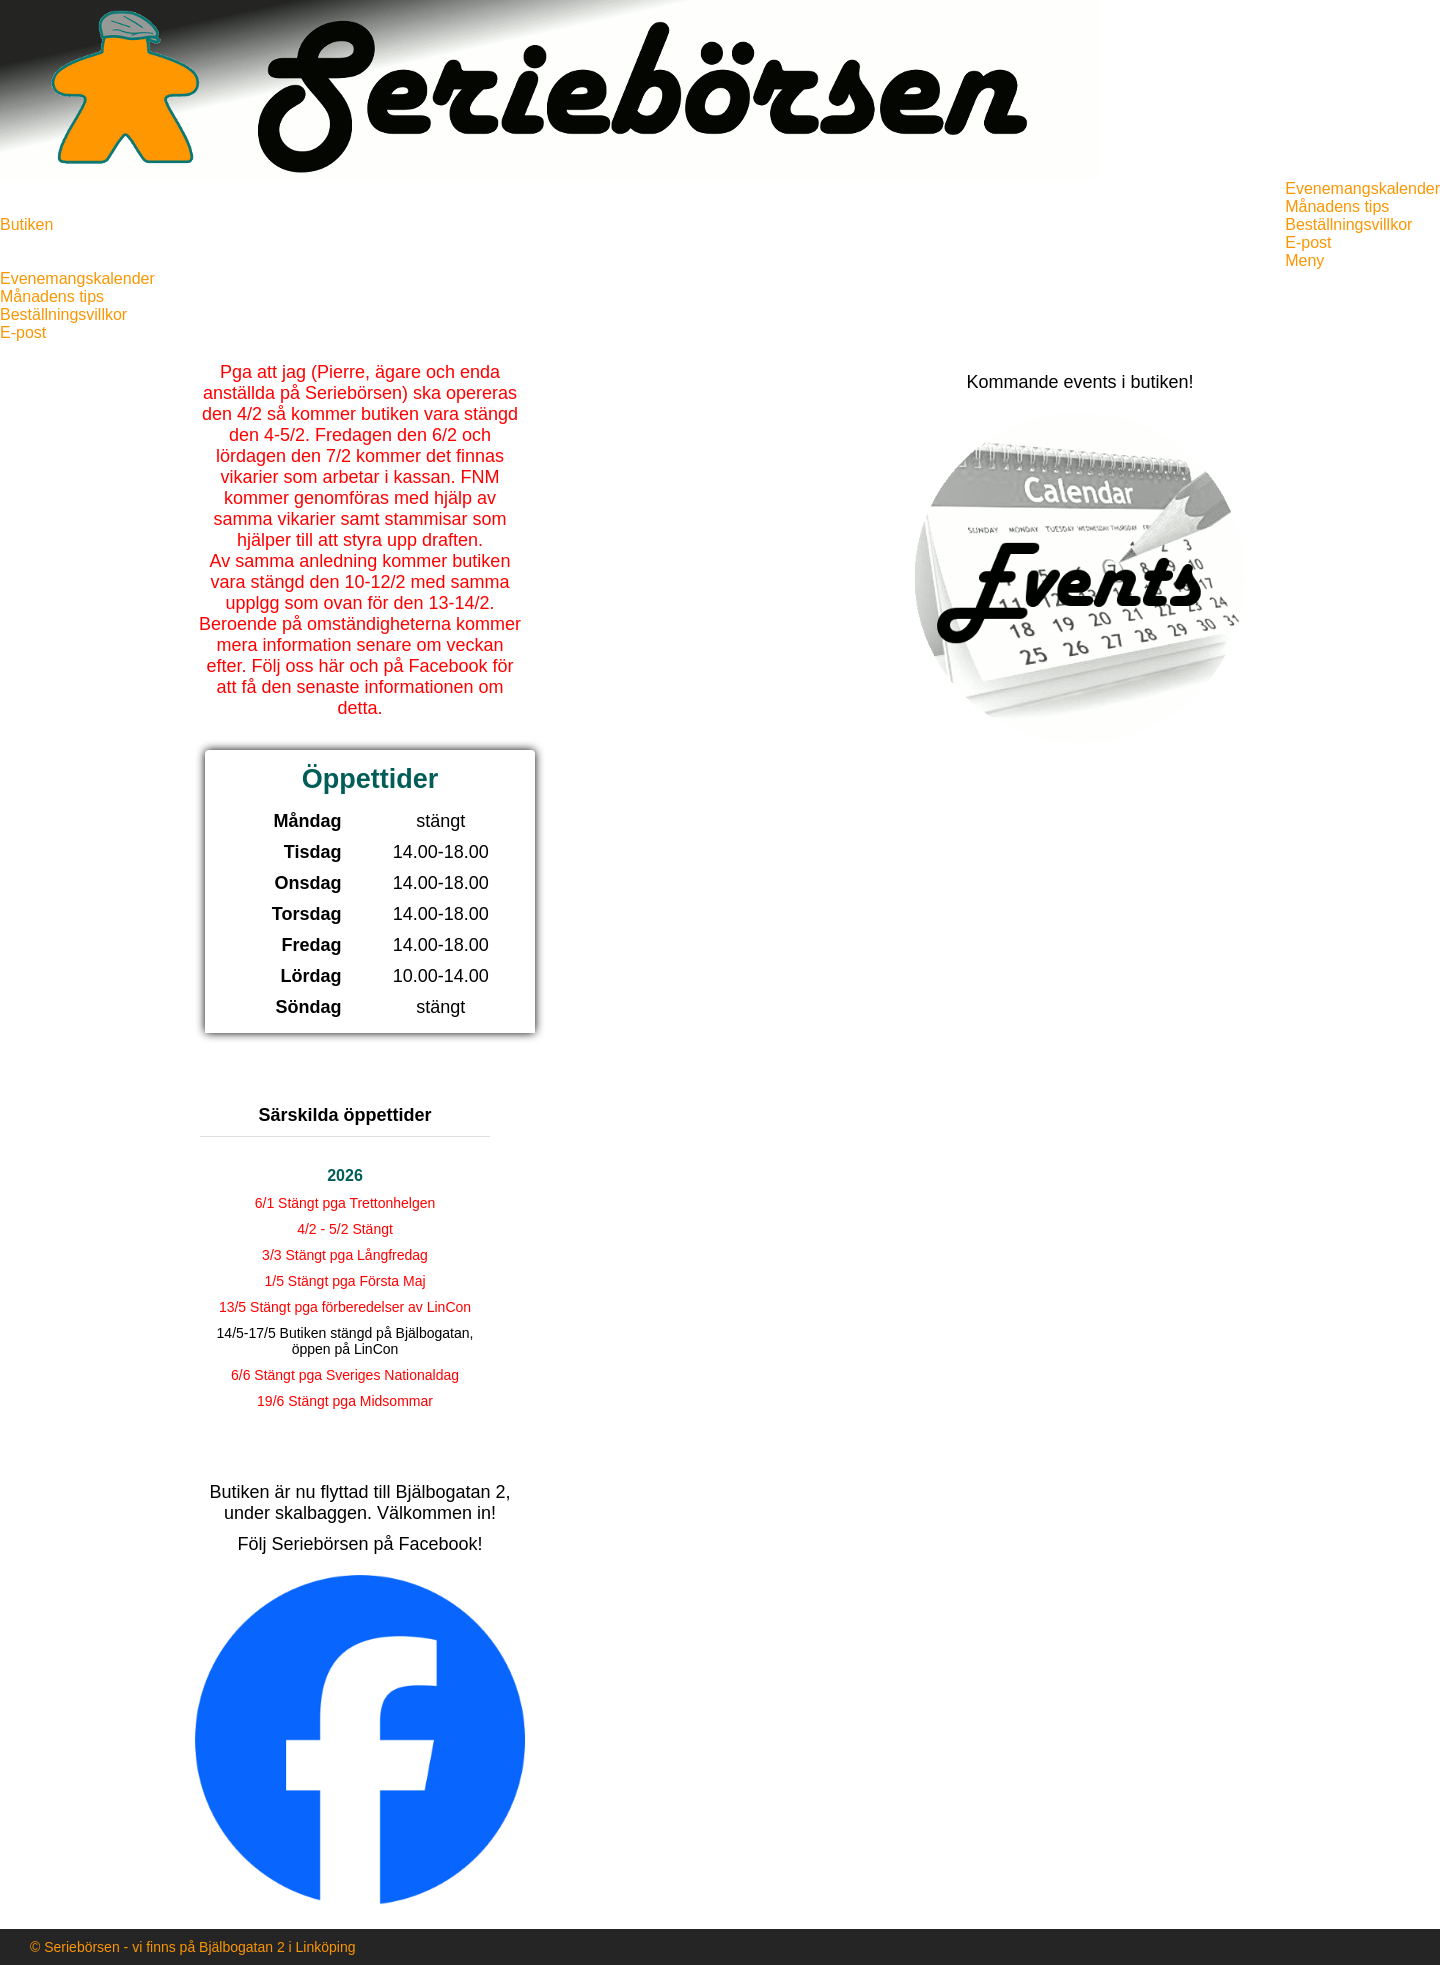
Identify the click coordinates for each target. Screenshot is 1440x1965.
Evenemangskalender (1362, 188)
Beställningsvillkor (1348, 224)
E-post (1308, 242)
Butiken (26, 224)
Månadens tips (1337, 206)
